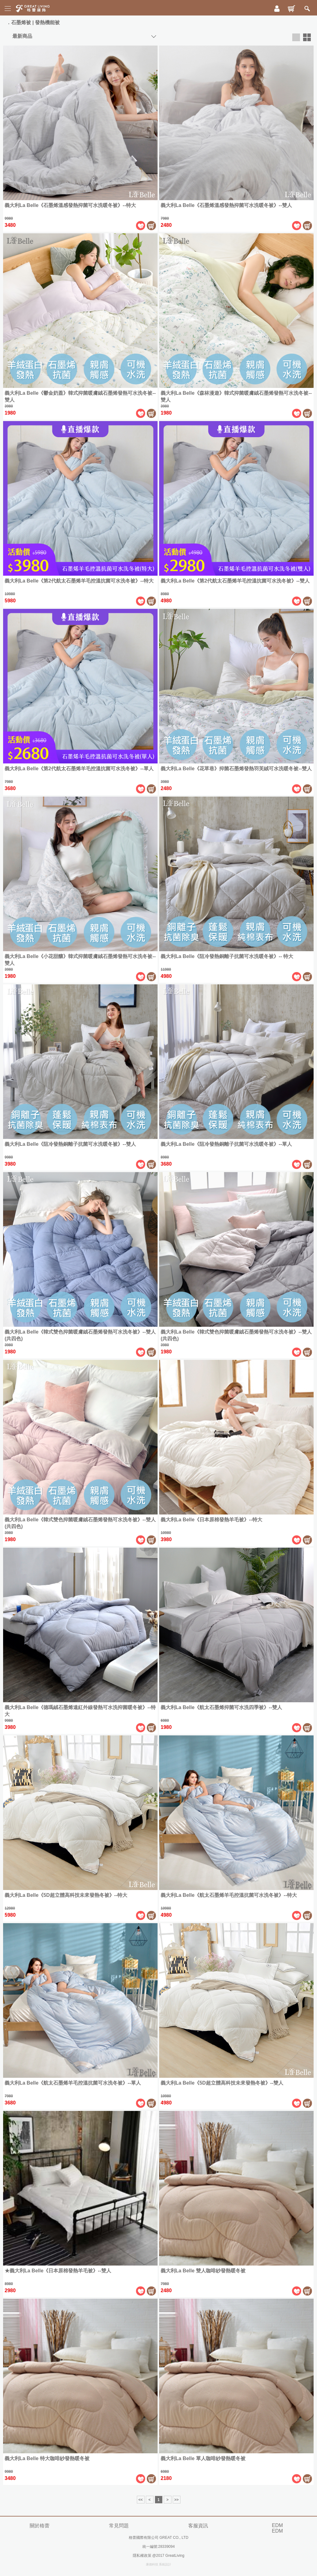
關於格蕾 (40, 2525)
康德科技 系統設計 (159, 2564)
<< (140, 2500)
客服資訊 (198, 2525)
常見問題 (119, 2525)
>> (176, 2500)
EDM (277, 2525)
